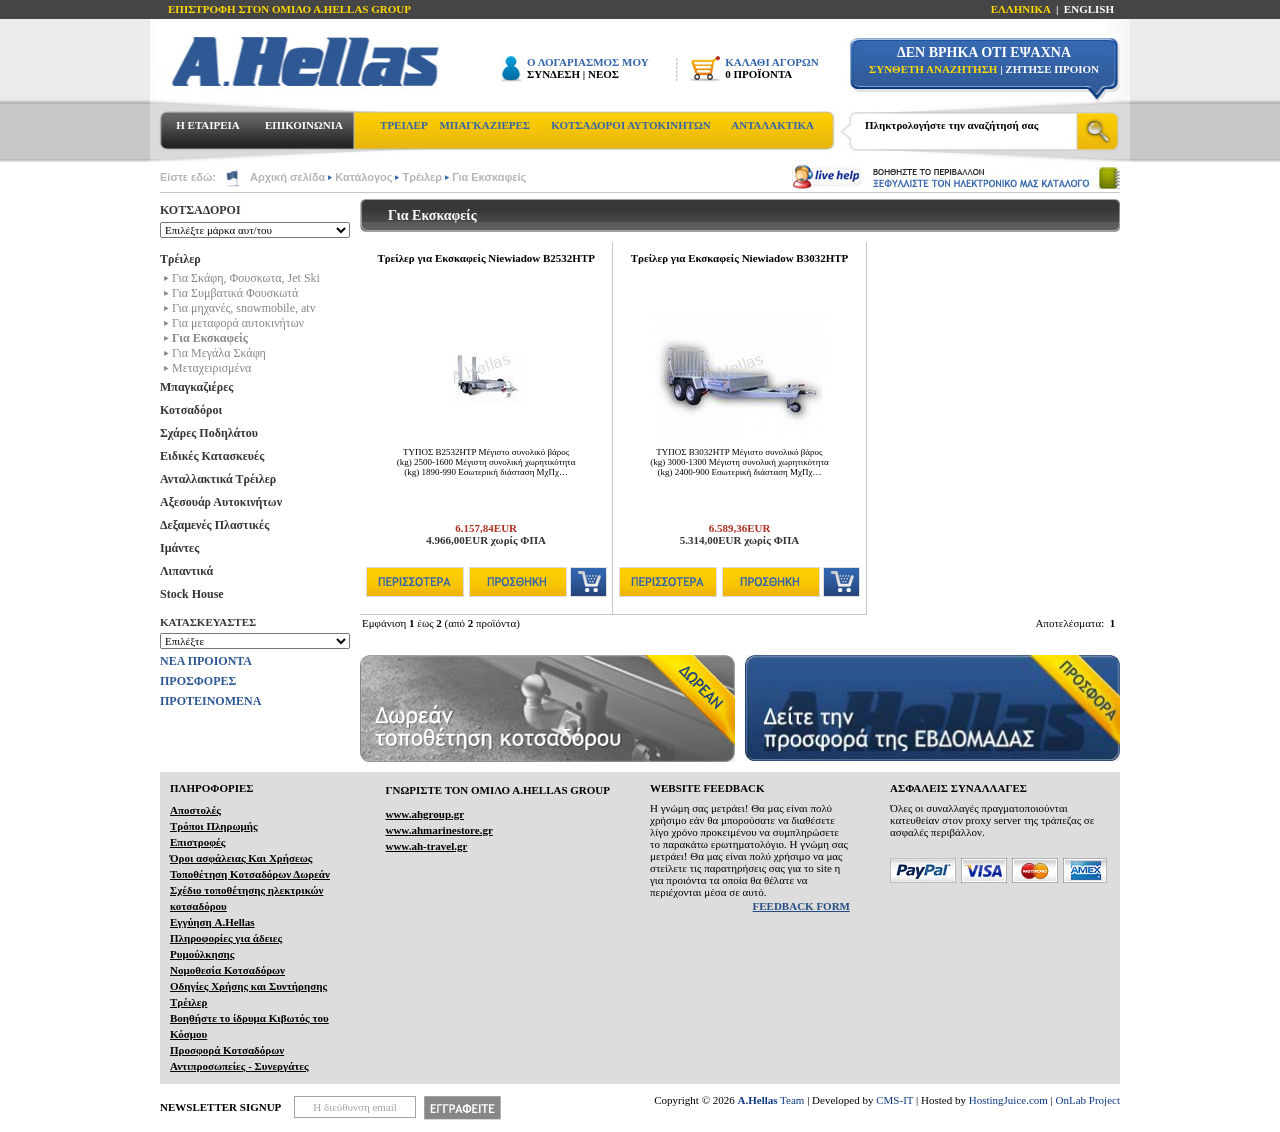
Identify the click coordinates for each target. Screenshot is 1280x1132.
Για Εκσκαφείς (489, 177)
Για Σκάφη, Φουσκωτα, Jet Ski (246, 278)
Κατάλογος (363, 177)
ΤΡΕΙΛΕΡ (404, 125)
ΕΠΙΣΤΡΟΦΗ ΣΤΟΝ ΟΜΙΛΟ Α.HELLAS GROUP (289, 9)
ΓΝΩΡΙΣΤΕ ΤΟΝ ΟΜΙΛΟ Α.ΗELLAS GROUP (497, 790)
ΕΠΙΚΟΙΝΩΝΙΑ (304, 125)
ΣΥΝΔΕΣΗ (553, 74)
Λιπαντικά (186, 571)
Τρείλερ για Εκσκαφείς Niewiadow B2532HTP (486, 258)
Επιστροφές (197, 842)
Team (771, 1100)
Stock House (192, 594)
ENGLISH (1089, 9)
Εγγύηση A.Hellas (212, 922)
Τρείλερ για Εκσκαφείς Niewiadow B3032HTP (740, 258)
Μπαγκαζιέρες (196, 387)
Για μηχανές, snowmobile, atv (244, 308)
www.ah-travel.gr (426, 846)
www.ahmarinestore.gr (438, 830)
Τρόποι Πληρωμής (214, 826)
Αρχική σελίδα (287, 177)
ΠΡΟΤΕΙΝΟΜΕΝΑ (210, 701)
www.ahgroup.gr (424, 814)
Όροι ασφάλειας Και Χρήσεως (241, 858)
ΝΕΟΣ (603, 74)
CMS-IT (894, 1100)
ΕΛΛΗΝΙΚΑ (1021, 9)
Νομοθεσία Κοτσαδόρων (227, 970)
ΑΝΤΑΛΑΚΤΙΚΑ (772, 125)
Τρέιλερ (422, 177)
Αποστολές (195, 810)
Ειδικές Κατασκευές (212, 456)
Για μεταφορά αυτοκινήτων (238, 323)
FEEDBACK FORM (801, 906)
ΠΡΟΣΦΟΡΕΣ (198, 681)
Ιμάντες (179, 548)
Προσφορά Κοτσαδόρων (227, 1050)
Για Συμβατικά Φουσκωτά (235, 293)
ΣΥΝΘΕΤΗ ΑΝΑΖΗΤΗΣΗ (933, 69)
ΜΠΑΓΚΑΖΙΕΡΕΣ (484, 125)
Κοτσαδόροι (191, 410)
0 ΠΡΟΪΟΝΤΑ (758, 74)
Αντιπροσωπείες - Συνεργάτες (239, 1066)
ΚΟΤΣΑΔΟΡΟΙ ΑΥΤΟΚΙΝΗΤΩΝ (630, 125)
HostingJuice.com (1008, 1100)
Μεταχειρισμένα (211, 368)
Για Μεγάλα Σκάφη (219, 353)
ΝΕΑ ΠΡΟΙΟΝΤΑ (206, 661)
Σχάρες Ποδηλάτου (209, 433)
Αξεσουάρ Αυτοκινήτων (221, 502)
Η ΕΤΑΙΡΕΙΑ (207, 125)
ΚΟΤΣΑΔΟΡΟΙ (200, 210)
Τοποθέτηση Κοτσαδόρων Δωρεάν (250, 874)
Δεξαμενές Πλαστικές (214, 525)
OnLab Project (1088, 1100)
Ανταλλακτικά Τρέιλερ (218, 479)
